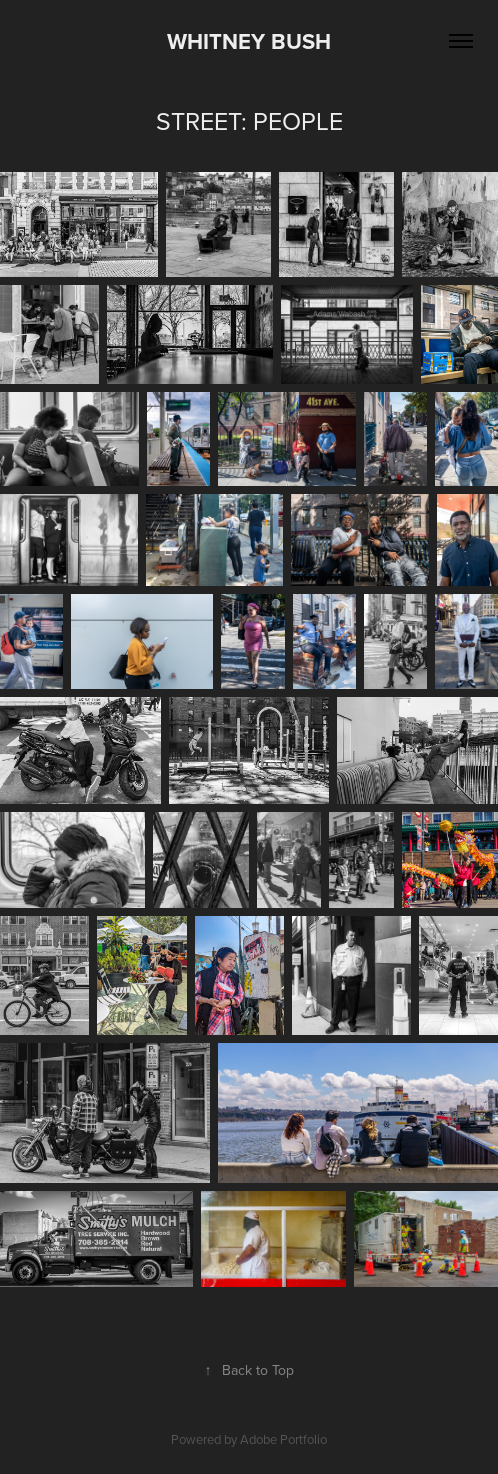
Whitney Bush (249, 41)
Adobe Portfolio (283, 1439)
